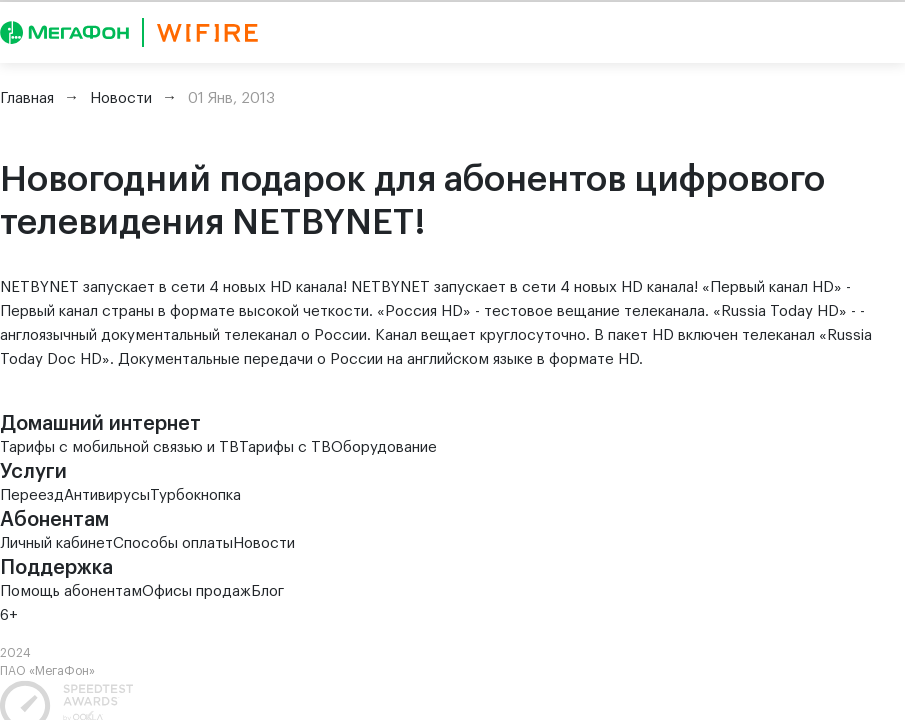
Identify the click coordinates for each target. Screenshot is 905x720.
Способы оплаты (173, 543)
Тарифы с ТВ (285, 447)
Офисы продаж (196, 591)
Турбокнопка (195, 495)
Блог (267, 591)
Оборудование (384, 447)
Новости (264, 543)
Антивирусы (107, 495)
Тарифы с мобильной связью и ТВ (119, 447)
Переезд (32, 495)
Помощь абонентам (71, 591)
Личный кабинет (56, 543)
